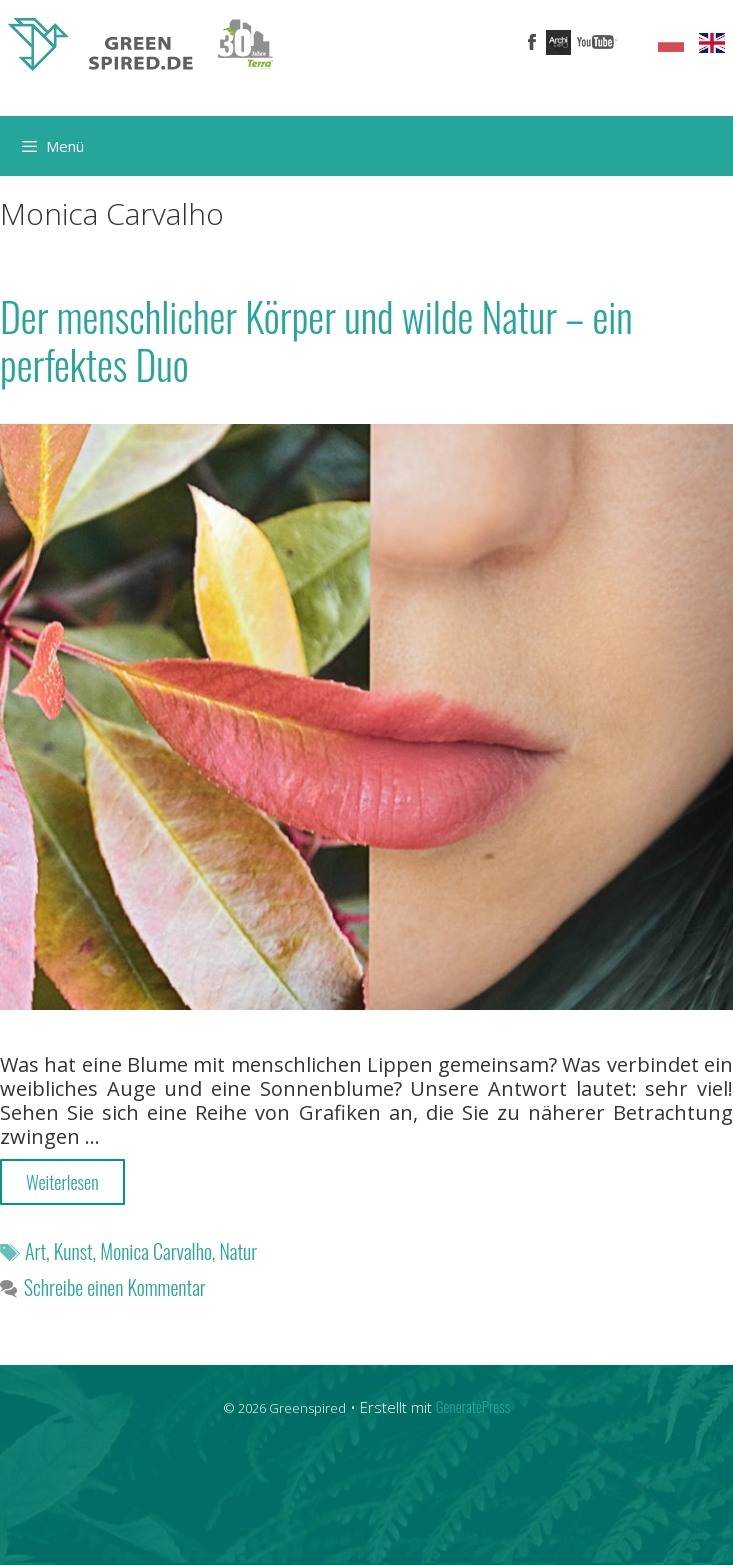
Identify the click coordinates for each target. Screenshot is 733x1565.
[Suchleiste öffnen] (703, 146)
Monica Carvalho (155, 1251)
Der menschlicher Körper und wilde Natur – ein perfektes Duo (316, 340)
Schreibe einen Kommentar (115, 1287)
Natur (238, 1251)
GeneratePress (473, 1406)
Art (35, 1251)
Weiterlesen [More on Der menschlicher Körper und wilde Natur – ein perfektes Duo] (62, 1182)
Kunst (73, 1251)
